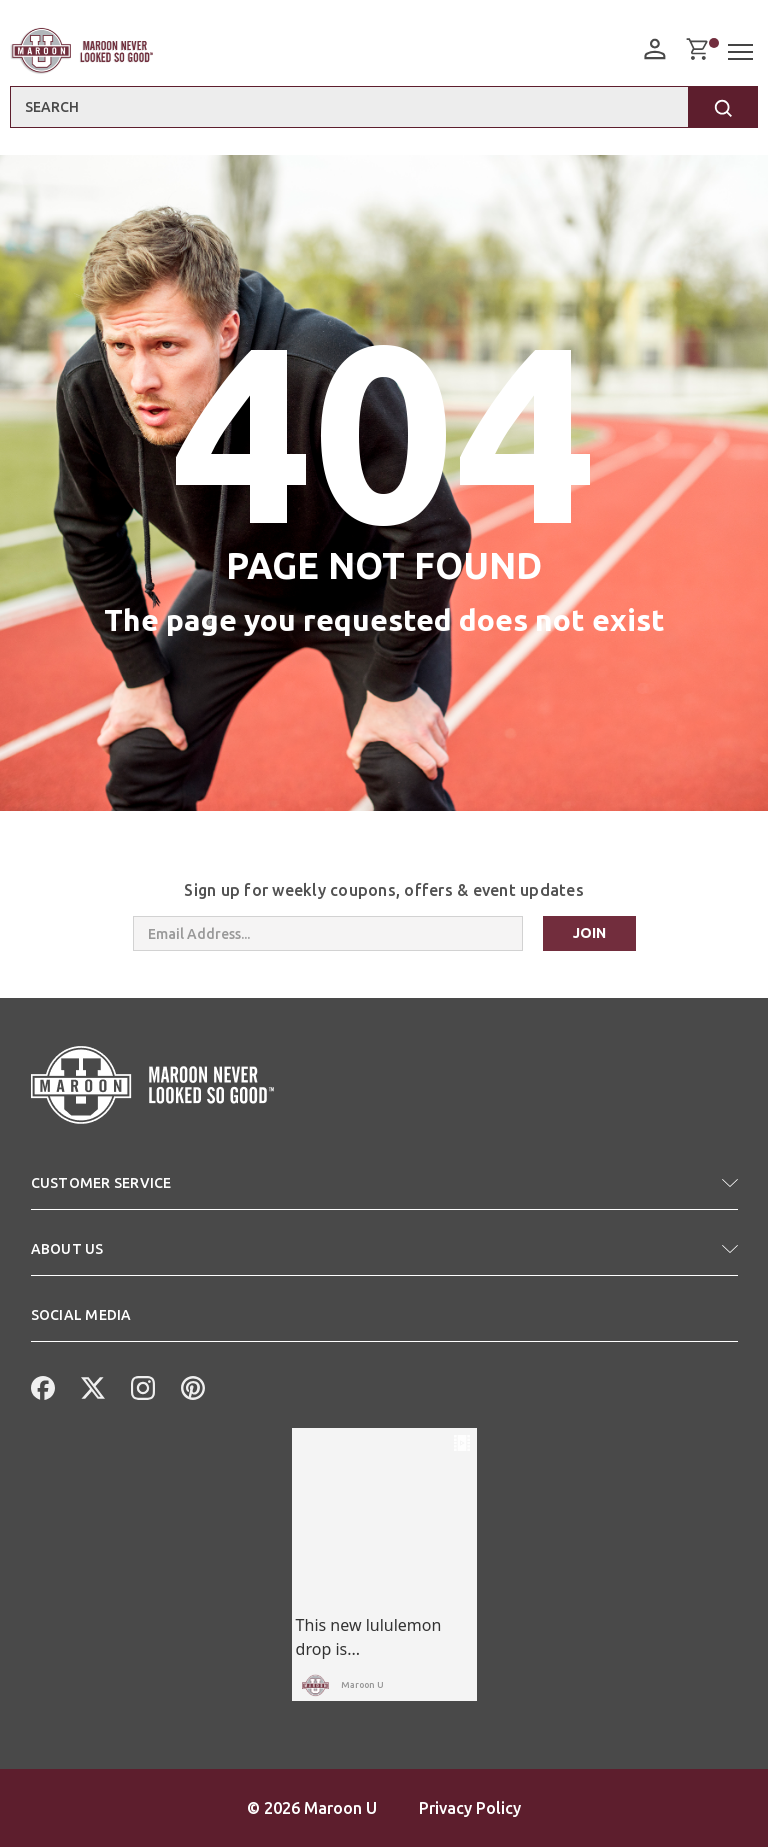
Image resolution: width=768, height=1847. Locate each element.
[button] (384, 1191)
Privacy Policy (470, 1808)
